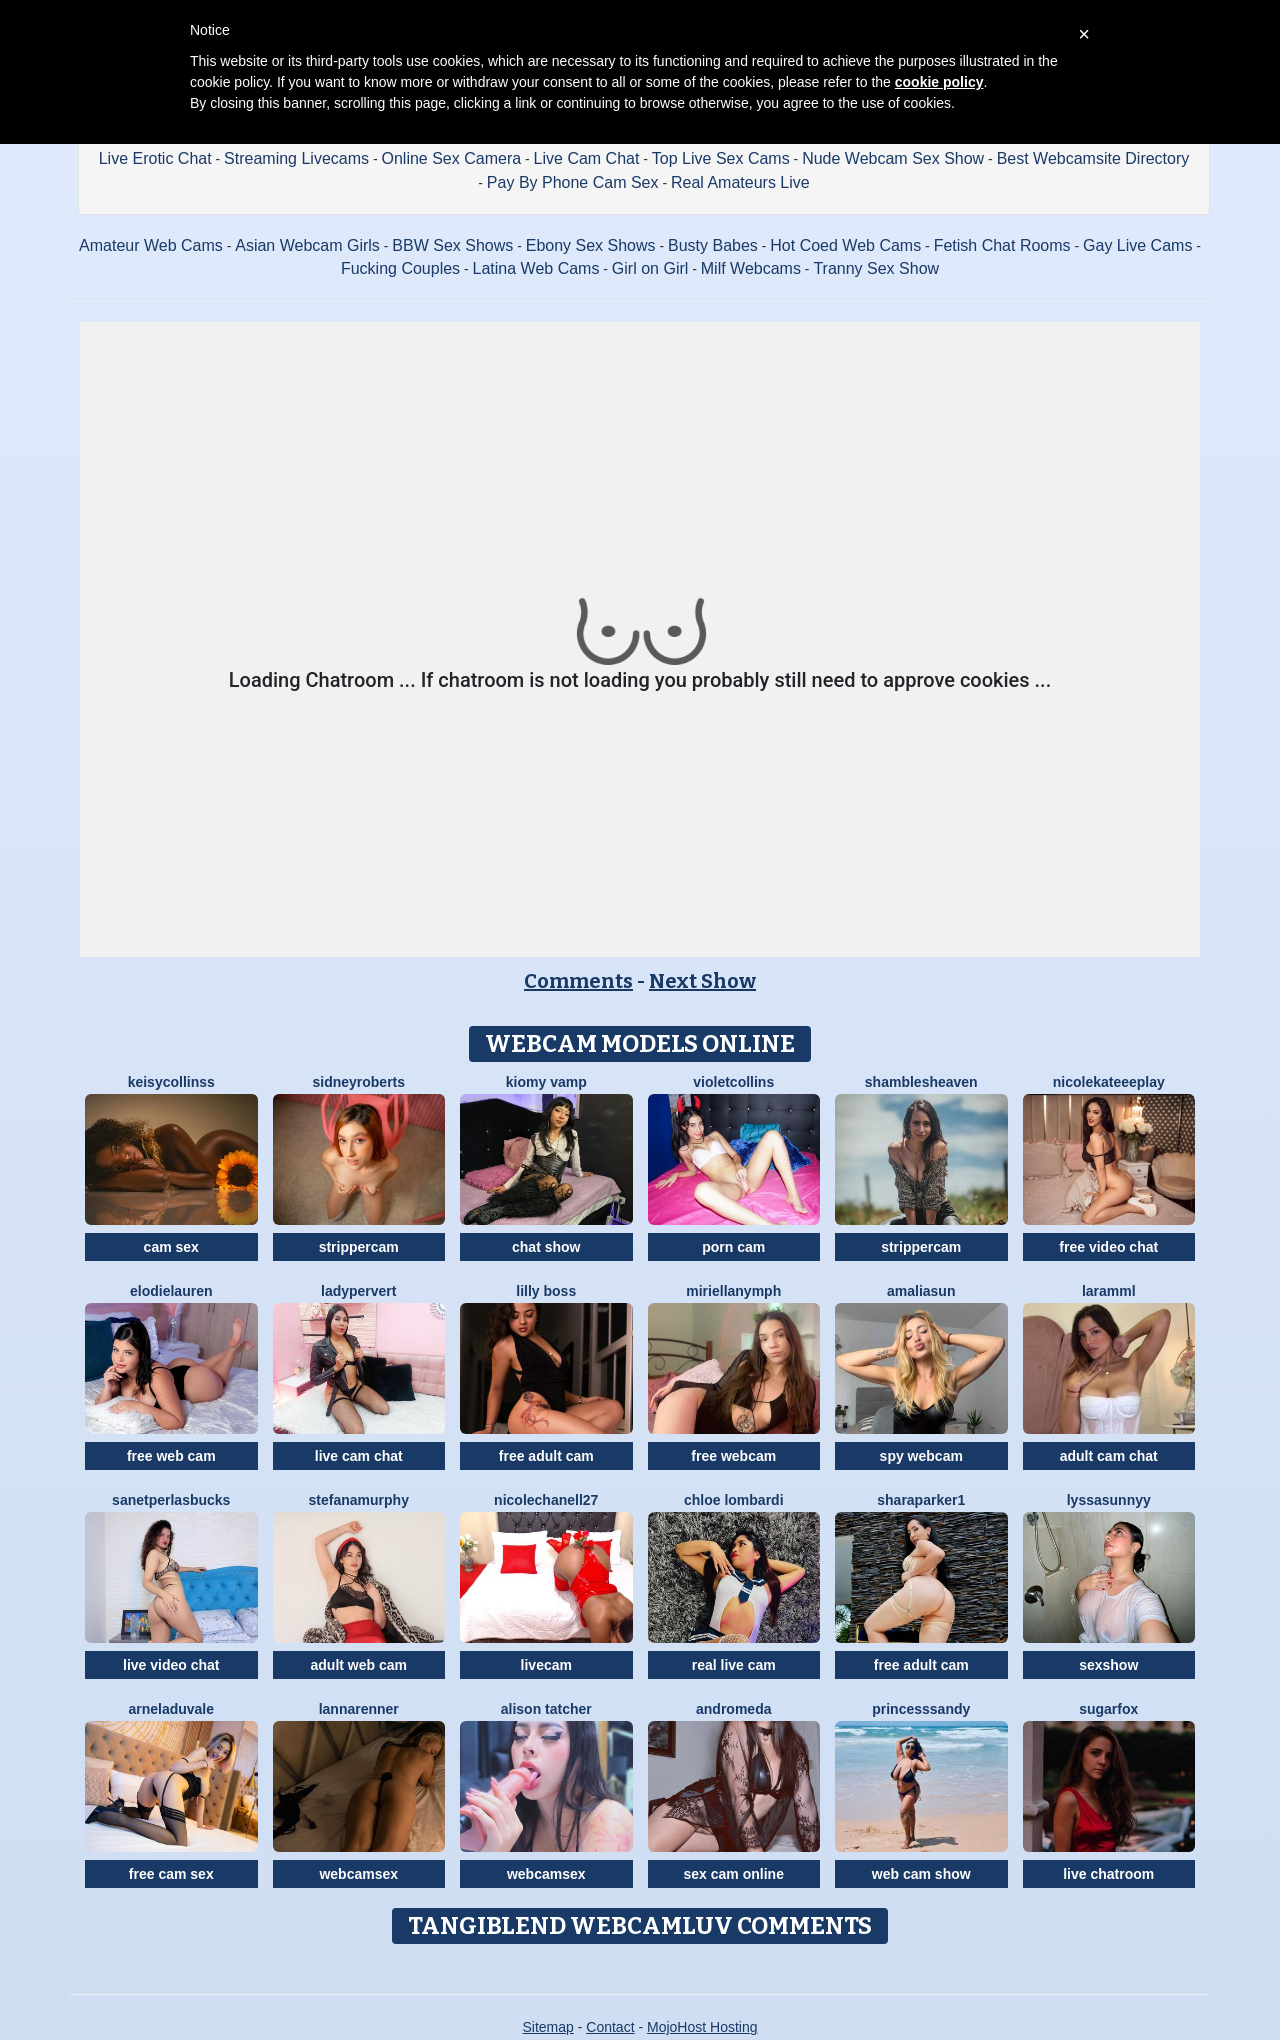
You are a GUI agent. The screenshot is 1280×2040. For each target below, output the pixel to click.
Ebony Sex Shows (591, 245)
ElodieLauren (171, 1291)
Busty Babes (713, 245)
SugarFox (1108, 1709)
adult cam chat (1109, 1456)
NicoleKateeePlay (1109, 1082)
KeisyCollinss (171, 1082)
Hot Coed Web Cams (845, 245)
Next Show (702, 981)
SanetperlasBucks (171, 1500)
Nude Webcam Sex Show (893, 158)
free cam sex (171, 1874)
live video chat (171, 1665)
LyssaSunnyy (1109, 1500)
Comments (578, 981)
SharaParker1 (921, 1500)
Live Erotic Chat (155, 158)
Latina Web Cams (536, 268)
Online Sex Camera (452, 158)
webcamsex (358, 1874)
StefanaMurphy (359, 1500)
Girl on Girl (650, 268)
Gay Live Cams (1137, 245)
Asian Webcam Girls (307, 245)
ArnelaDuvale (171, 1709)
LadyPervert (358, 1291)
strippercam (359, 1247)
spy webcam (921, 1456)
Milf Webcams (751, 268)
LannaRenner (359, 1709)
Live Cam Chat (587, 158)
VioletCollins (733, 1082)
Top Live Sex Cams (721, 158)
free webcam (733, 1456)
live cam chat (359, 1456)
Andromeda (733, 1709)
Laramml (1109, 1291)
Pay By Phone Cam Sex (573, 182)
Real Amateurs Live (740, 182)
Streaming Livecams (296, 158)
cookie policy (939, 82)
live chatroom (1108, 1874)
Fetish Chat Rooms (1002, 245)
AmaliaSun (921, 1291)
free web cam (171, 1456)
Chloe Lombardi (734, 1500)
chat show (546, 1247)
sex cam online (734, 1874)
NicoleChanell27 (546, 1500)
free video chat (1108, 1247)
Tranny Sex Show (876, 268)
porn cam (733, 1247)
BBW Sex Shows (452, 245)
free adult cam (546, 1456)
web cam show (921, 1874)
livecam (546, 1665)
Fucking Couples (400, 268)
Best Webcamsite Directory (1093, 158)
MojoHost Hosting (702, 2027)
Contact (610, 2027)
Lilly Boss (546, 1291)
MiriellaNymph (733, 1291)
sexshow (1108, 1665)
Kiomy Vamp (546, 1082)
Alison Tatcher (546, 1709)
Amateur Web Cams (151, 245)
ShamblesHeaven (921, 1082)
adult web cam (359, 1665)
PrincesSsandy (921, 1709)
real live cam (734, 1665)
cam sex (171, 1247)
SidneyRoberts (358, 1082)
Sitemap (547, 2027)
